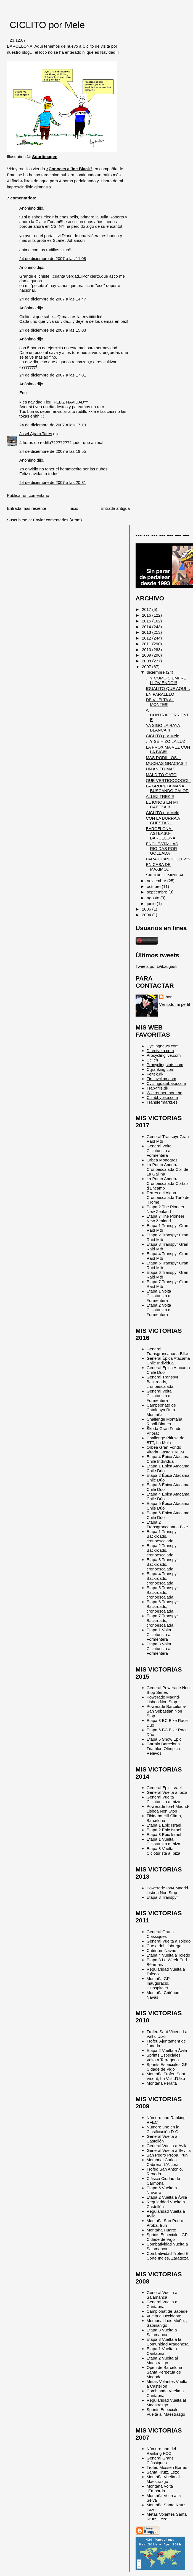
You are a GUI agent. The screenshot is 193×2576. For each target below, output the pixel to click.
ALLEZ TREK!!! (160, 796)
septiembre (157, 892)
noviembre (157, 880)
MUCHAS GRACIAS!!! (166, 763)
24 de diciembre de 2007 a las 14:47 (52, 299)
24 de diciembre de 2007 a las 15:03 (52, 330)
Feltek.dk (155, 1074)
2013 (147, 632)
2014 (147, 626)
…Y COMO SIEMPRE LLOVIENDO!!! (166, 680)
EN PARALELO (160, 694)
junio (152, 903)
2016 (147, 615)
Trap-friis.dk (157, 1088)
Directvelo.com (160, 1050)
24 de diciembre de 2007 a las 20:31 (52, 482)
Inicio (73, 508)
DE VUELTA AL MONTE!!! (160, 702)
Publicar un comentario (28, 495)
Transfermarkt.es (162, 1102)
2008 (147, 661)
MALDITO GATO (161, 774)
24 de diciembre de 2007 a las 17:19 (52, 424)
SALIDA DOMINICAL (165, 875)
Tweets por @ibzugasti (156, 966)
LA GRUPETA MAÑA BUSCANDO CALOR (167, 788)
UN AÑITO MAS (160, 768)
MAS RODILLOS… (163, 757)
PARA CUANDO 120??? (168, 859)
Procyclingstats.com (165, 1064)
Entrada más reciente (26, 508)
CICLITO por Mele (47, 25)
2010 (147, 649)
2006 (147, 909)
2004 (147, 914)
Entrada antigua (115, 508)
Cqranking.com (160, 1069)
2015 (147, 621)
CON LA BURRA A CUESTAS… (163, 820)
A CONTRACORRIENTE (167, 715)
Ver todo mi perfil (174, 1004)
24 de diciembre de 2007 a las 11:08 (52, 258)
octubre (154, 886)
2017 (147, 609)
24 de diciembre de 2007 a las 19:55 (52, 451)
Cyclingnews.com (163, 1046)
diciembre (156, 672)
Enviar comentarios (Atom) (57, 520)
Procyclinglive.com (164, 1055)
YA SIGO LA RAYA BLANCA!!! (163, 727)
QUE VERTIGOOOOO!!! (168, 780)
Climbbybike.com (162, 1097)
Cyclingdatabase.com (166, 1083)
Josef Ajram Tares (35, 433)
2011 (147, 643)
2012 (147, 638)
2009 (147, 655)
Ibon (169, 997)
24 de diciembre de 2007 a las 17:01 (52, 375)
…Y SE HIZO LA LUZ (165, 741)
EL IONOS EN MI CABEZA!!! (162, 804)
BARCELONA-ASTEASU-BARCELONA (160, 833)
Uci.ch (152, 1060)
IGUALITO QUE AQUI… (168, 688)
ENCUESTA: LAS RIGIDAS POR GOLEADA (162, 848)
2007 (147, 666)
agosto (153, 897)
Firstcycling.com (161, 1078)
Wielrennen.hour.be (165, 1092)
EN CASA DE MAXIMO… (158, 866)
